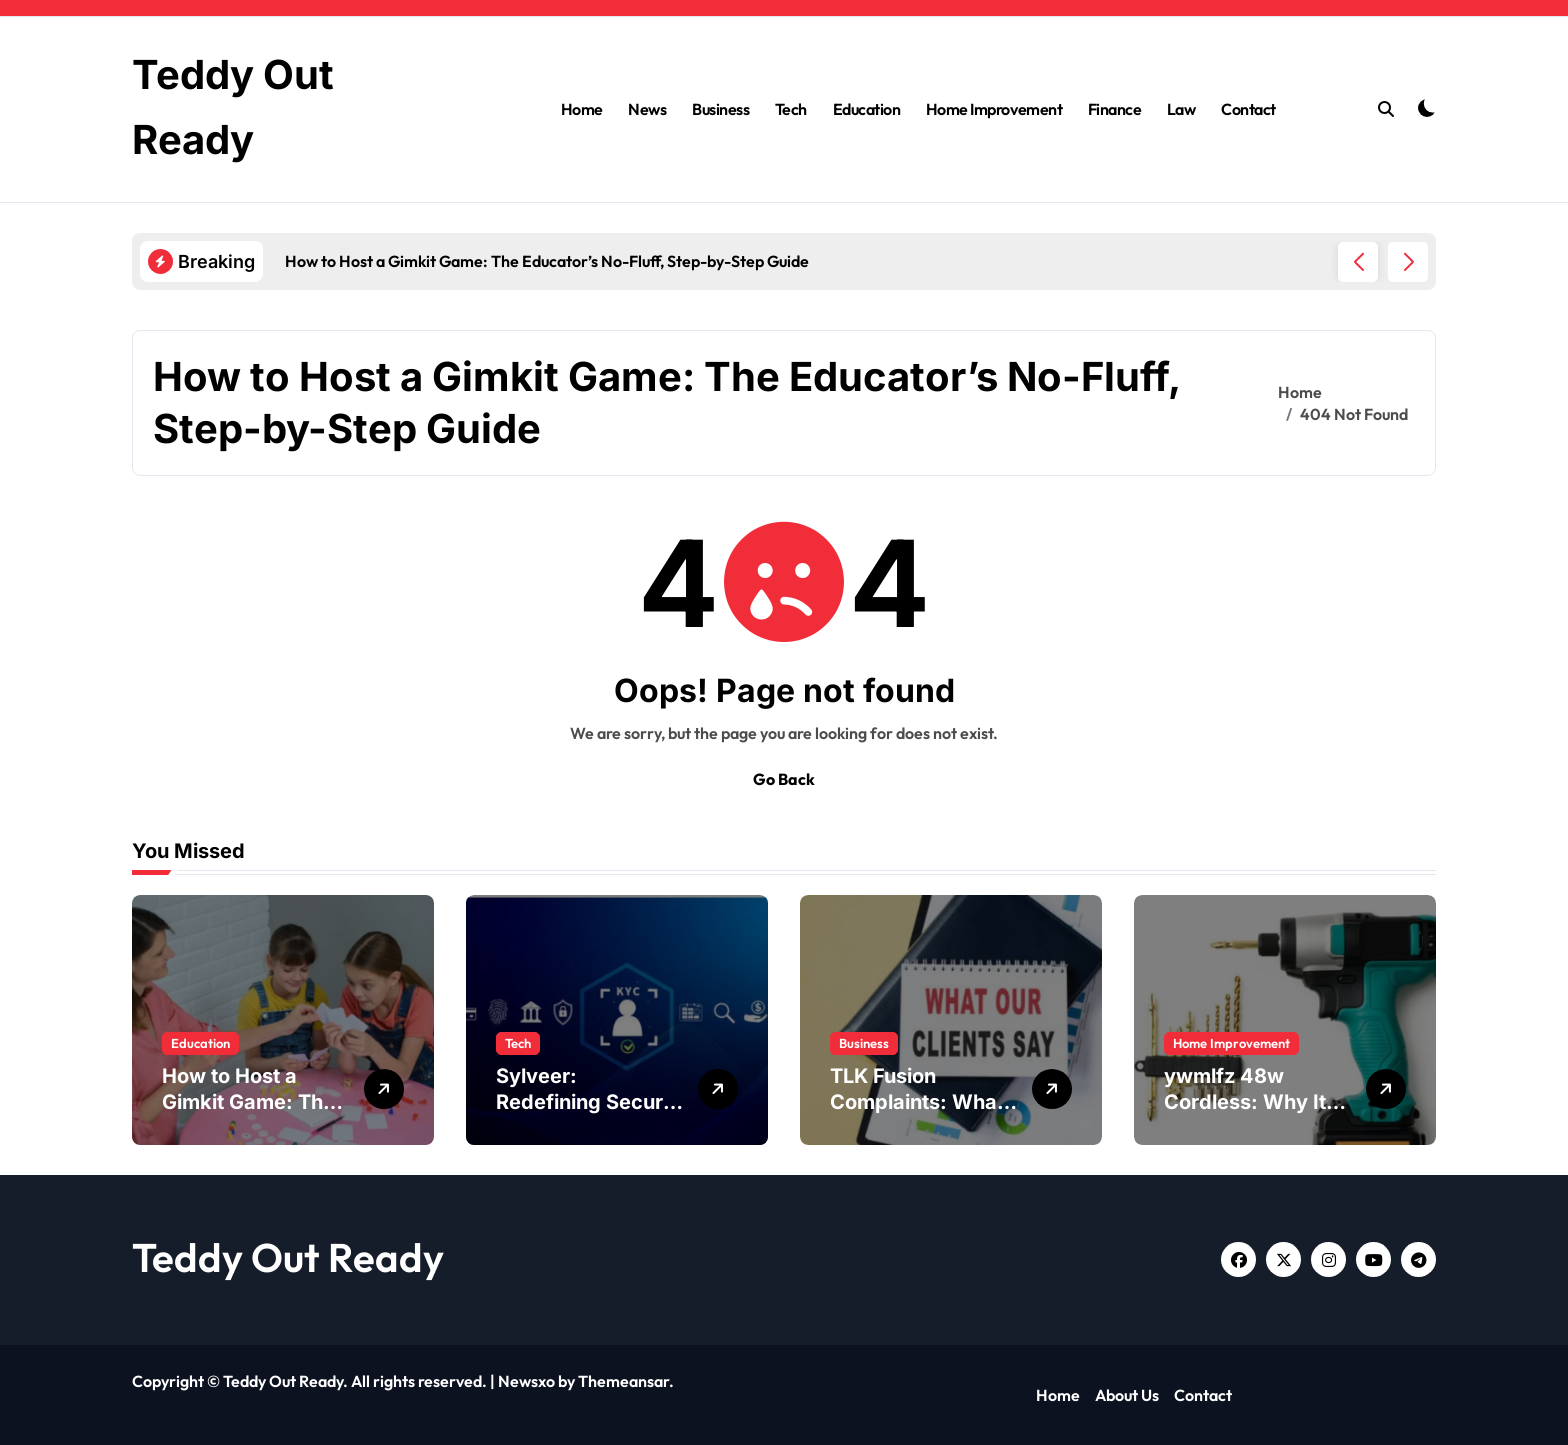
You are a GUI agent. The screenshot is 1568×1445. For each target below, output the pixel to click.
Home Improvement (994, 109)
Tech (791, 109)
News (647, 109)
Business (720, 109)
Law (1181, 109)
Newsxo (526, 1381)
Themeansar (623, 1381)
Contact (1248, 109)
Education (867, 109)
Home (582, 109)
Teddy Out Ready (288, 1257)
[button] (1408, 262)
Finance (1115, 109)
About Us (1127, 1395)
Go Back (784, 779)
